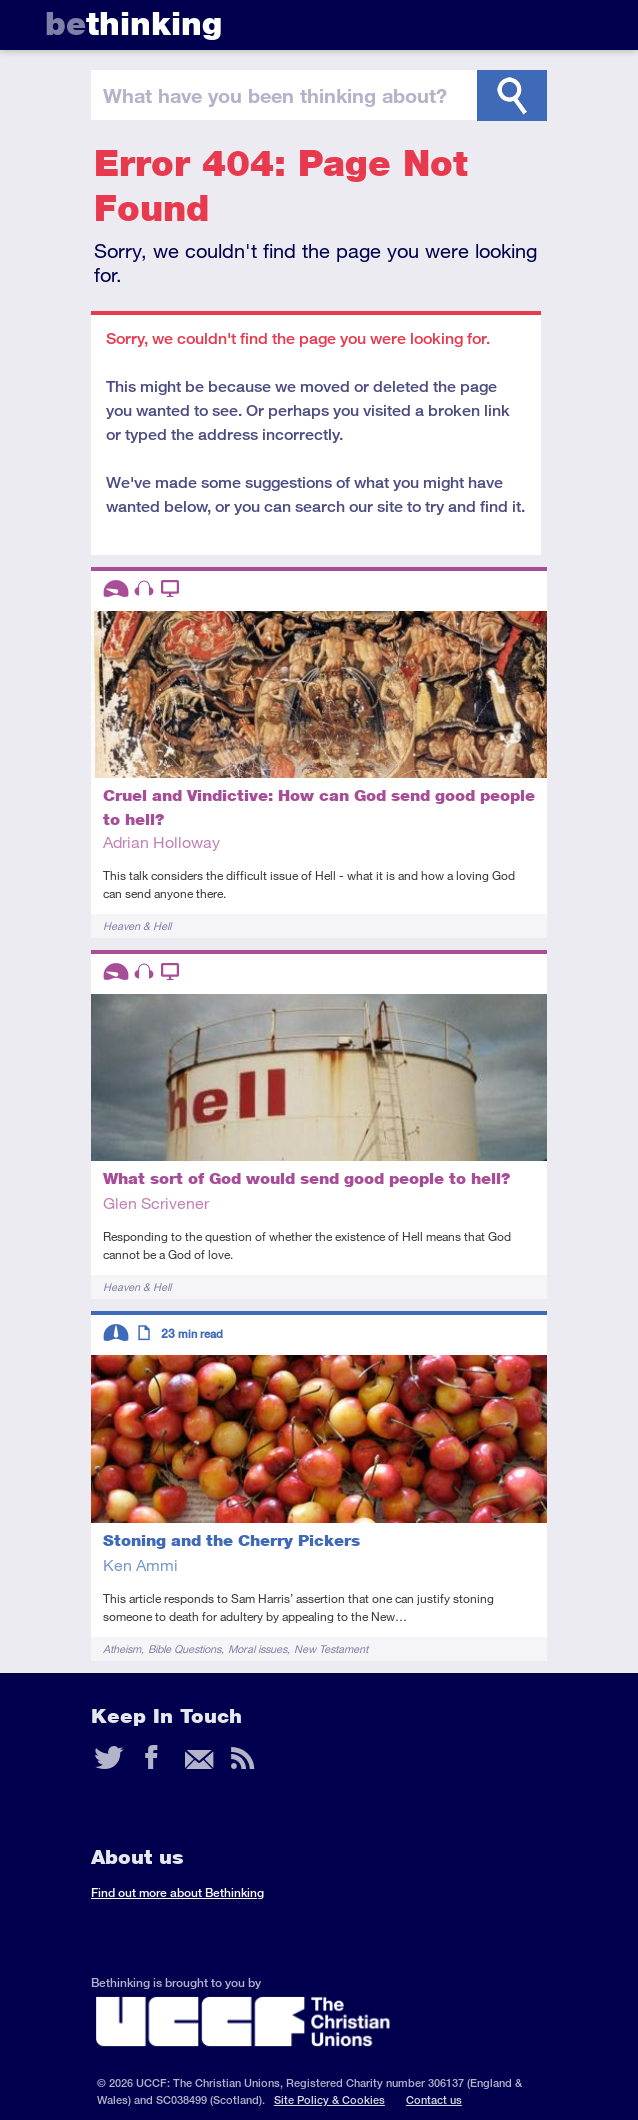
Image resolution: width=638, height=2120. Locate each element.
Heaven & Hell (137, 925)
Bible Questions (184, 1648)
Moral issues (257, 1648)
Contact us (434, 2099)
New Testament (331, 1648)
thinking (133, 23)
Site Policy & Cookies (329, 2099)
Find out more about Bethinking (177, 1892)
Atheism (122, 1648)
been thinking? (275, 95)
